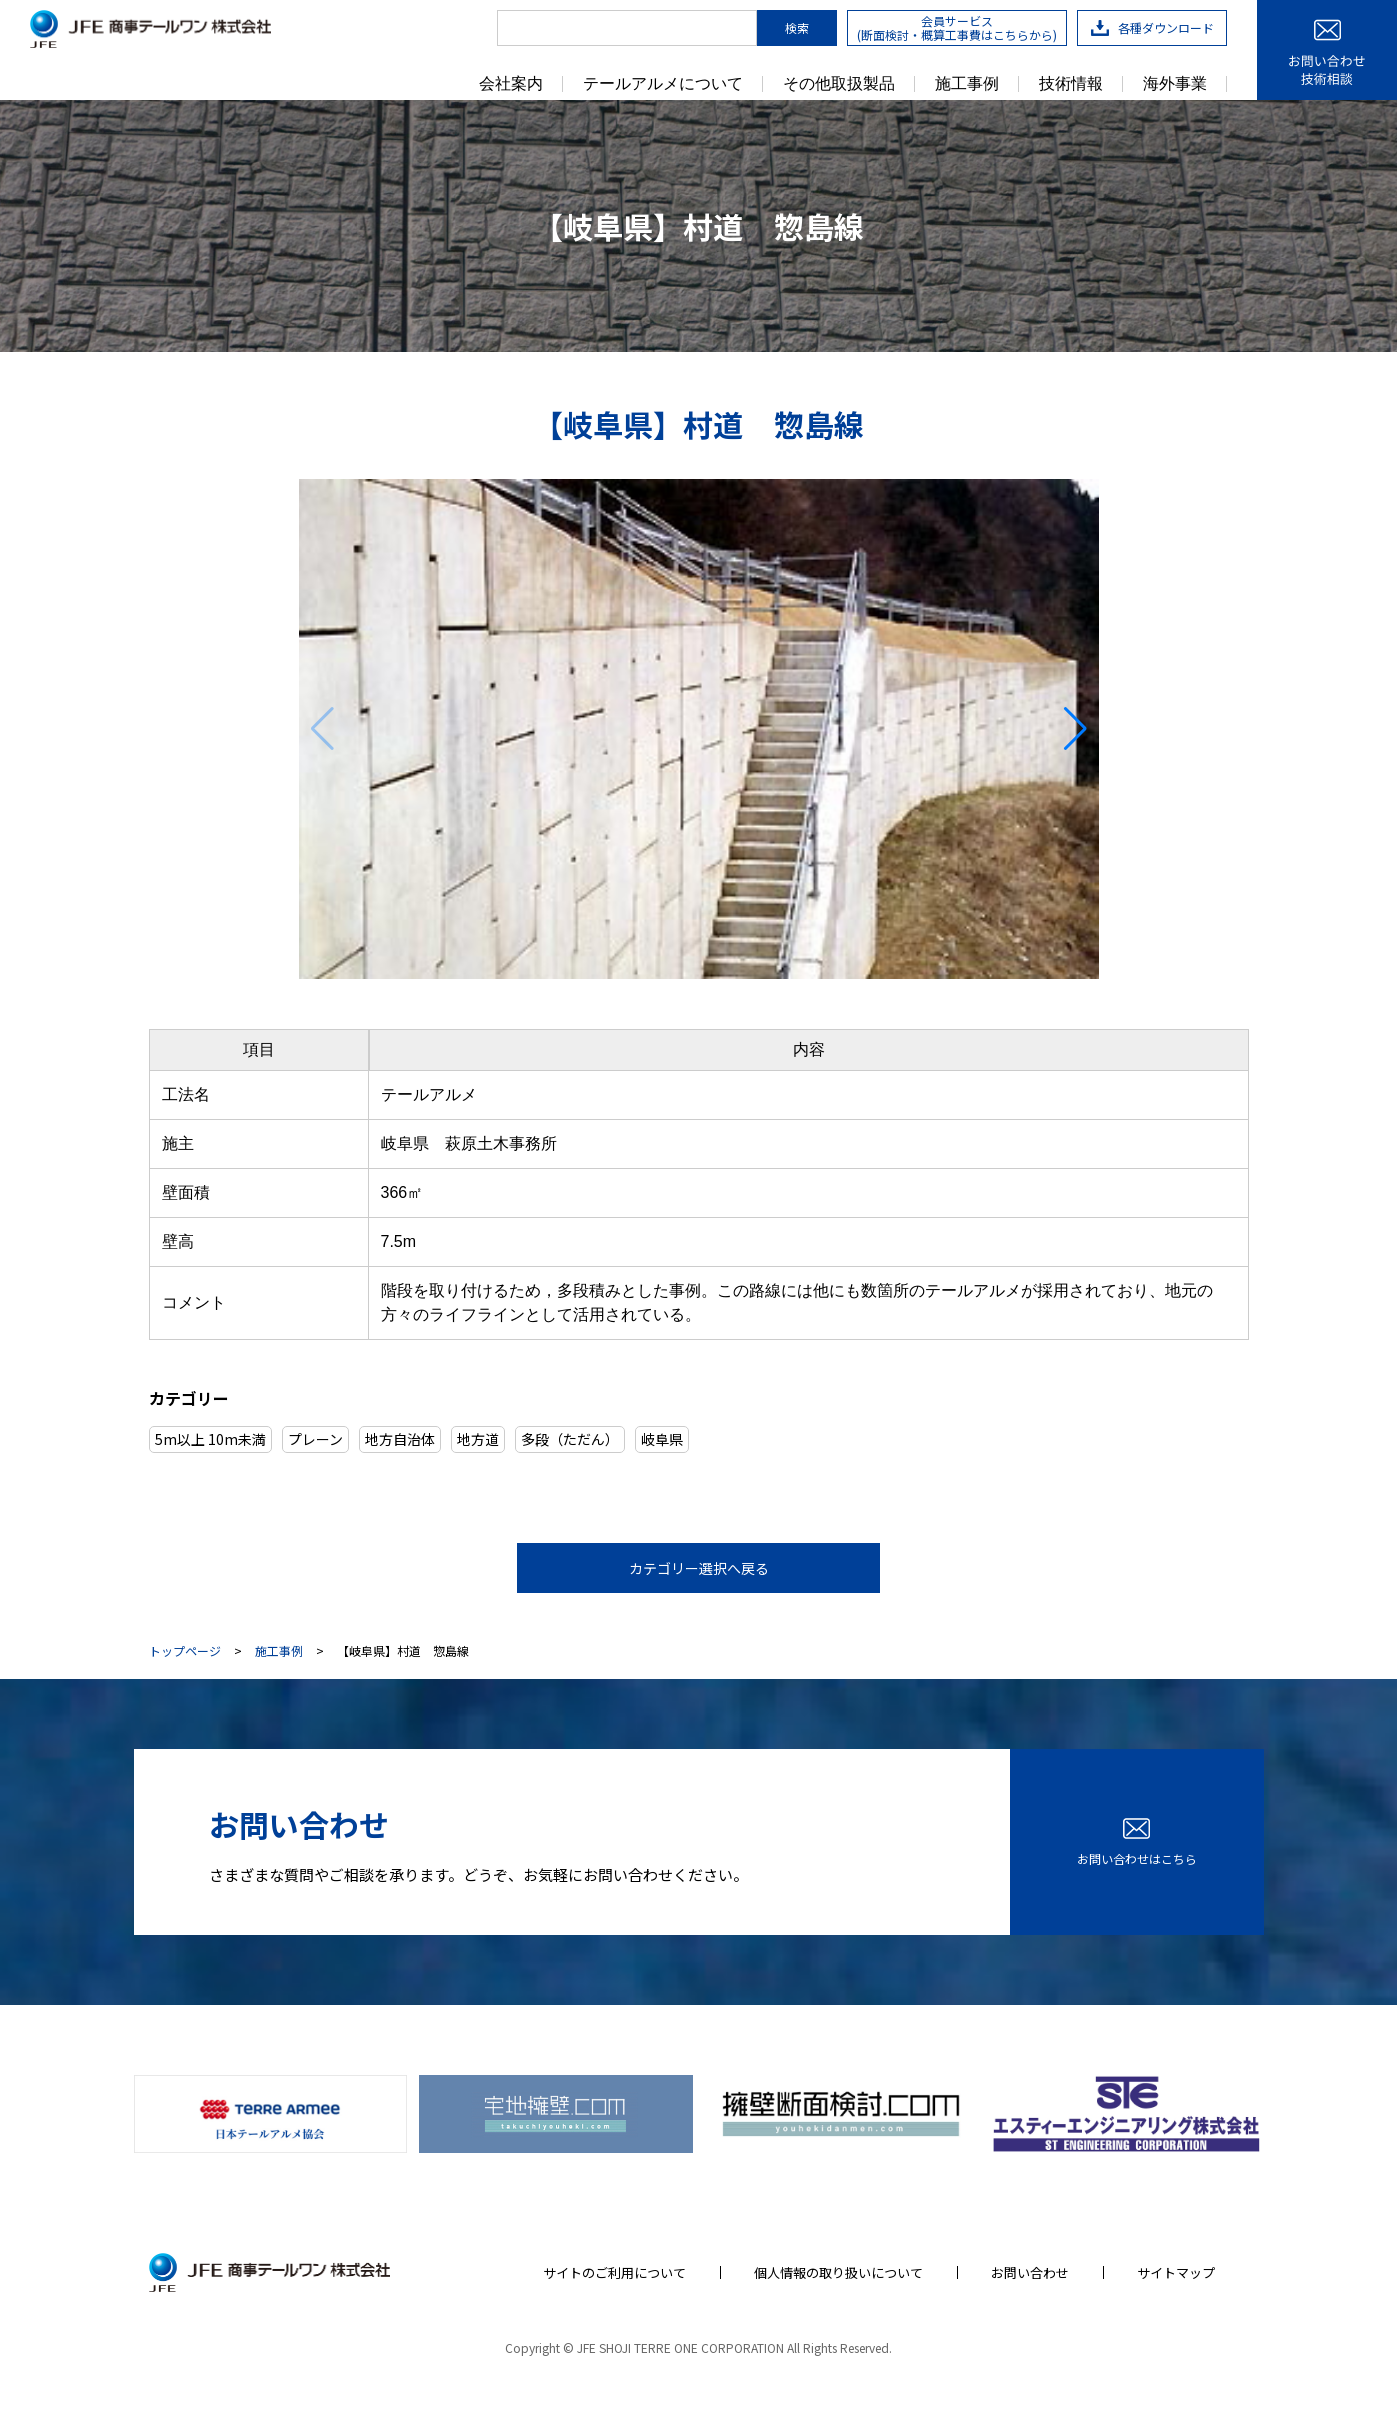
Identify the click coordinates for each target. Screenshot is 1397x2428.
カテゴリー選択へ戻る (699, 1568)
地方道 (478, 1439)
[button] (1075, 729)
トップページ (185, 1651)
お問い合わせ (1030, 2271)
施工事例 (967, 84)
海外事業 (1175, 84)
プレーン (315, 1439)
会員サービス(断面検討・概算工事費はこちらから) (957, 27)
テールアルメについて (663, 84)
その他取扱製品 (839, 84)
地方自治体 (400, 1439)
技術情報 (1071, 84)
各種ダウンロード (1152, 27)
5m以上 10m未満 (210, 1439)
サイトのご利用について (614, 2271)
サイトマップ (1176, 2271)
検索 (797, 27)
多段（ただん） (570, 1439)
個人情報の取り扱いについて (838, 2271)
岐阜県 (662, 1439)
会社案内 (511, 84)
